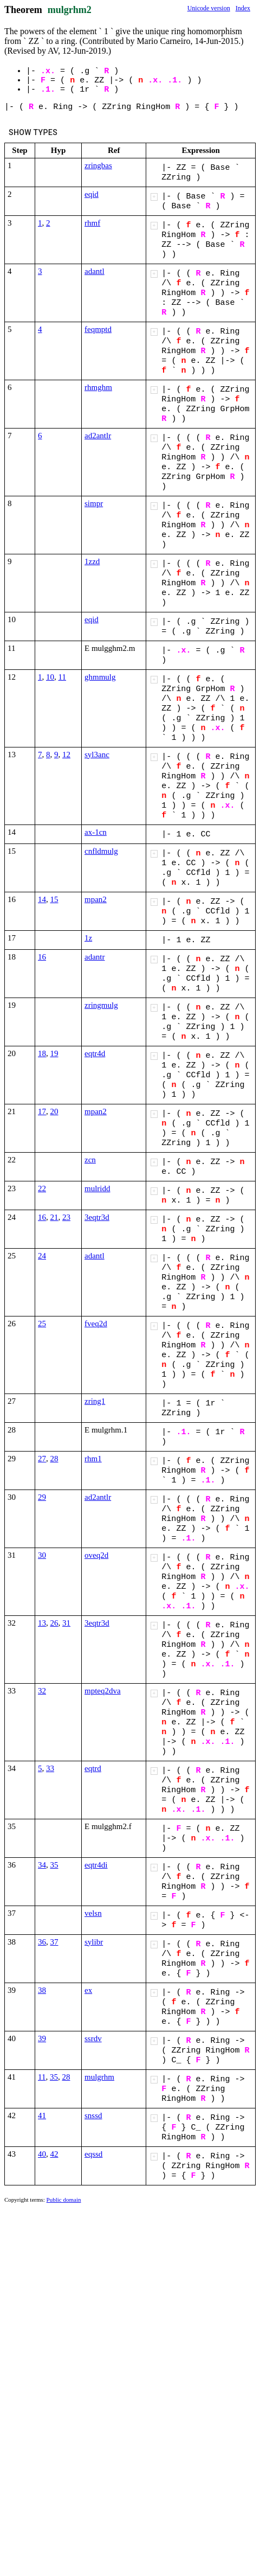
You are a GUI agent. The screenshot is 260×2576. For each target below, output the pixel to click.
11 (62, 677)
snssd (93, 2115)
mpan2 (95, 899)
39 (42, 2038)
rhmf (92, 223)
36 (42, 1942)
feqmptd (98, 329)
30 (42, 1555)
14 (42, 899)
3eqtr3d (96, 1217)
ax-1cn (95, 832)
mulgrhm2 (70, 9)
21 (54, 1217)
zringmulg (101, 1005)
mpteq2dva (102, 1690)
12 (66, 754)
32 (42, 1690)
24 (42, 1255)
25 (42, 1323)
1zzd (92, 561)
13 (42, 1623)
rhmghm (98, 387)
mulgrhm (99, 2077)
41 (42, 2115)
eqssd (93, 2154)
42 (54, 2154)
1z (88, 938)
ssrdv (93, 2038)
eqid (91, 194)
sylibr (93, 1942)
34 (42, 1865)
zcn (90, 1159)
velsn (93, 1913)
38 (42, 1990)
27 (42, 1458)
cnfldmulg (101, 851)
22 (42, 1188)
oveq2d (96, 1555)
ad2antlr (97, 435)
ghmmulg (100, 677)
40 (42, 2154)
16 (42, 957)
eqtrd (92, 1768)
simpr (93, 503)
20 (54, 1111)
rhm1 (93, 1458)
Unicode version (208, 8)
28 (54, 1458)
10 (50, 677)
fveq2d (95, 1323)
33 (50, 1768)
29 (42, 1497)
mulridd (97, 1188)
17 (42, 1111)
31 (66, 1623)
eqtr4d (94, 1053)
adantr (94, 957)
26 (54, 1623)
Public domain (64, 2199)
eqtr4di (96, 1865)
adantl (94, 271)
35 (54, 1865)
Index (243, 8)
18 (42, 1053)
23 (66, 1217)
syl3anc (96, 754)
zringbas (98, 165)
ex (88, 1990)
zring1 (94, 1401)
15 (54, 899)
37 (54, 1942)
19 (54, 1053)
